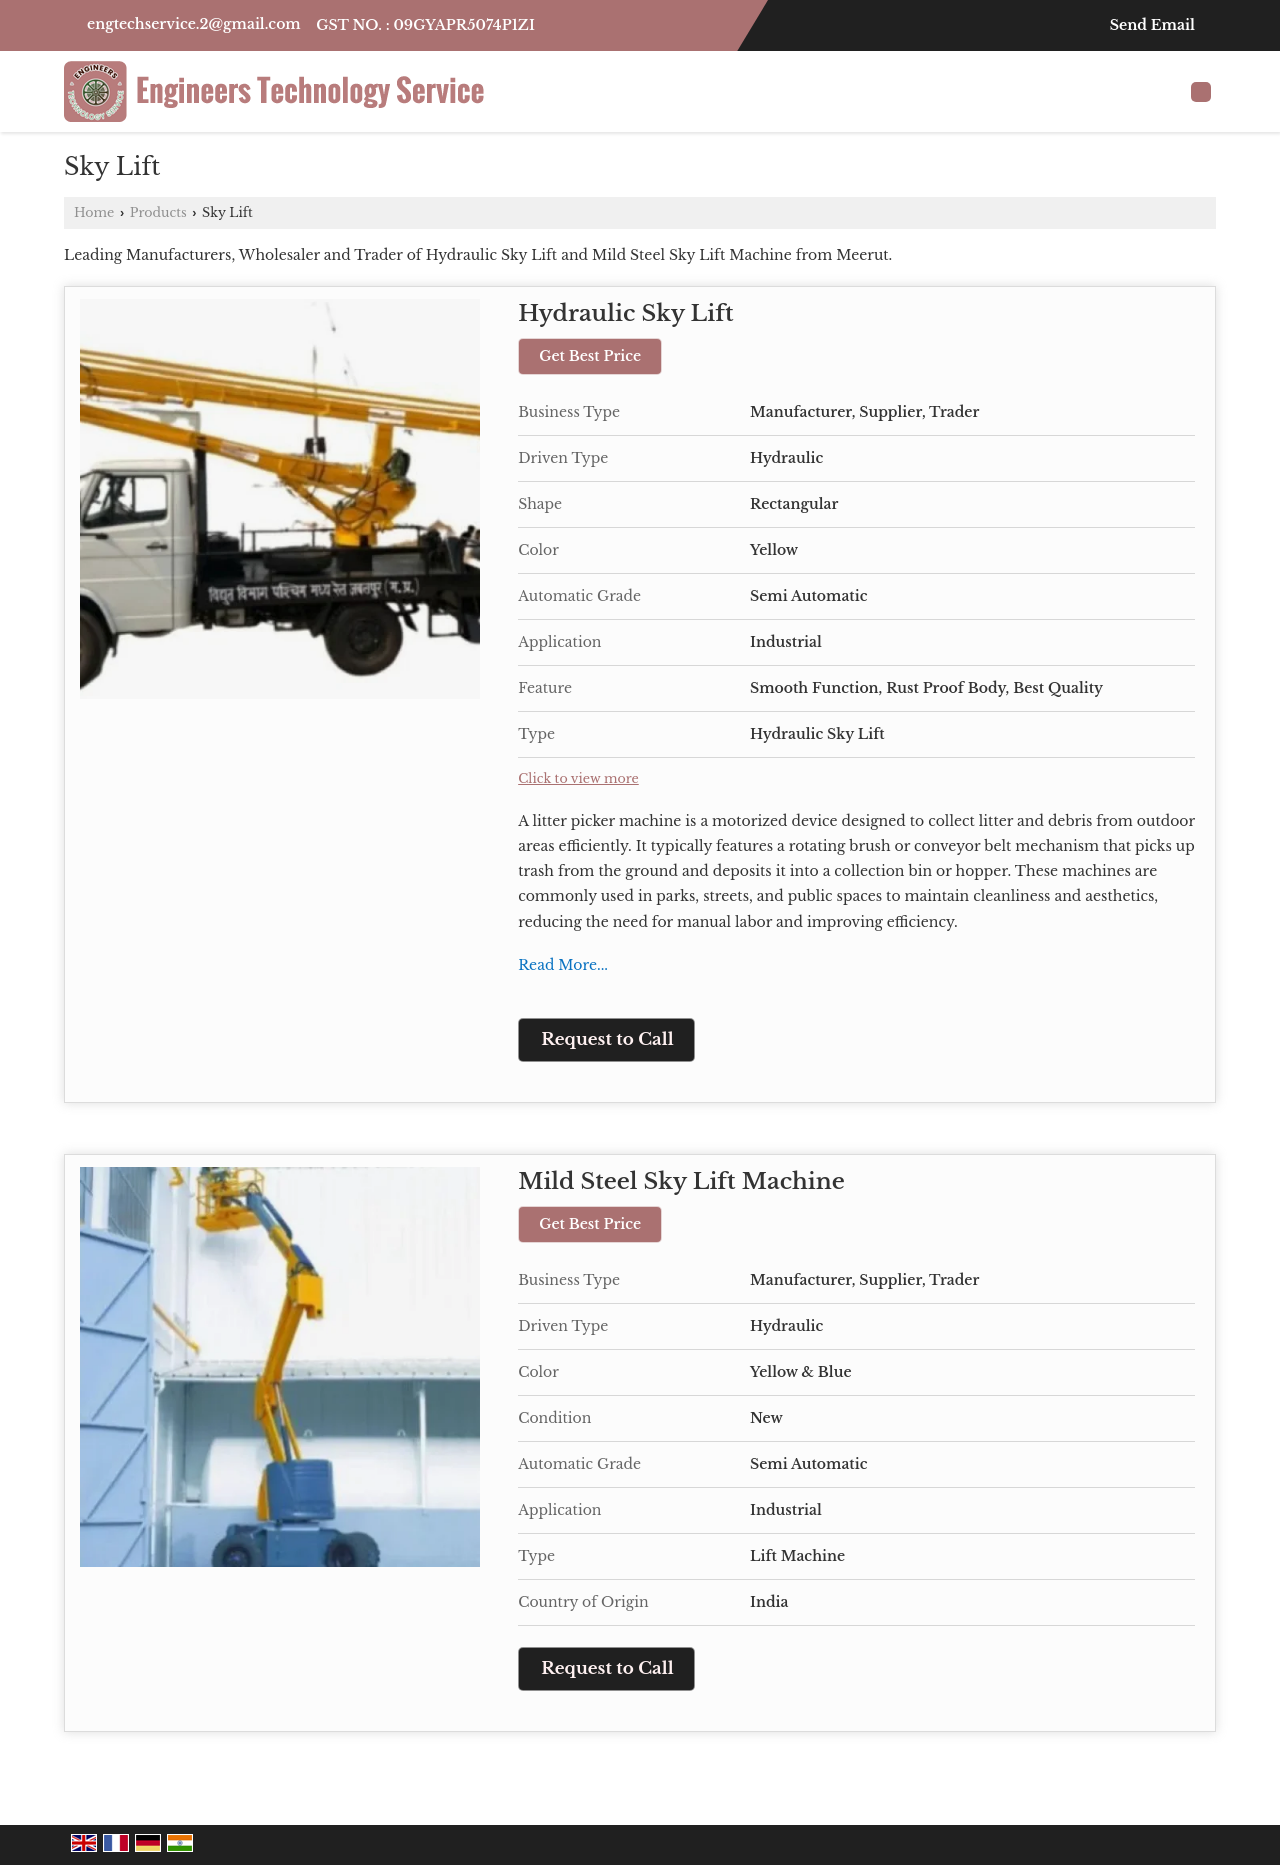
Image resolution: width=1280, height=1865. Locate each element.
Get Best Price (590, 356)
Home (94, 212)
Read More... (563, 965)
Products (158, 212)
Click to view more (578, 778)
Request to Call (607, 1039)
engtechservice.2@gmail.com (194, 24)
